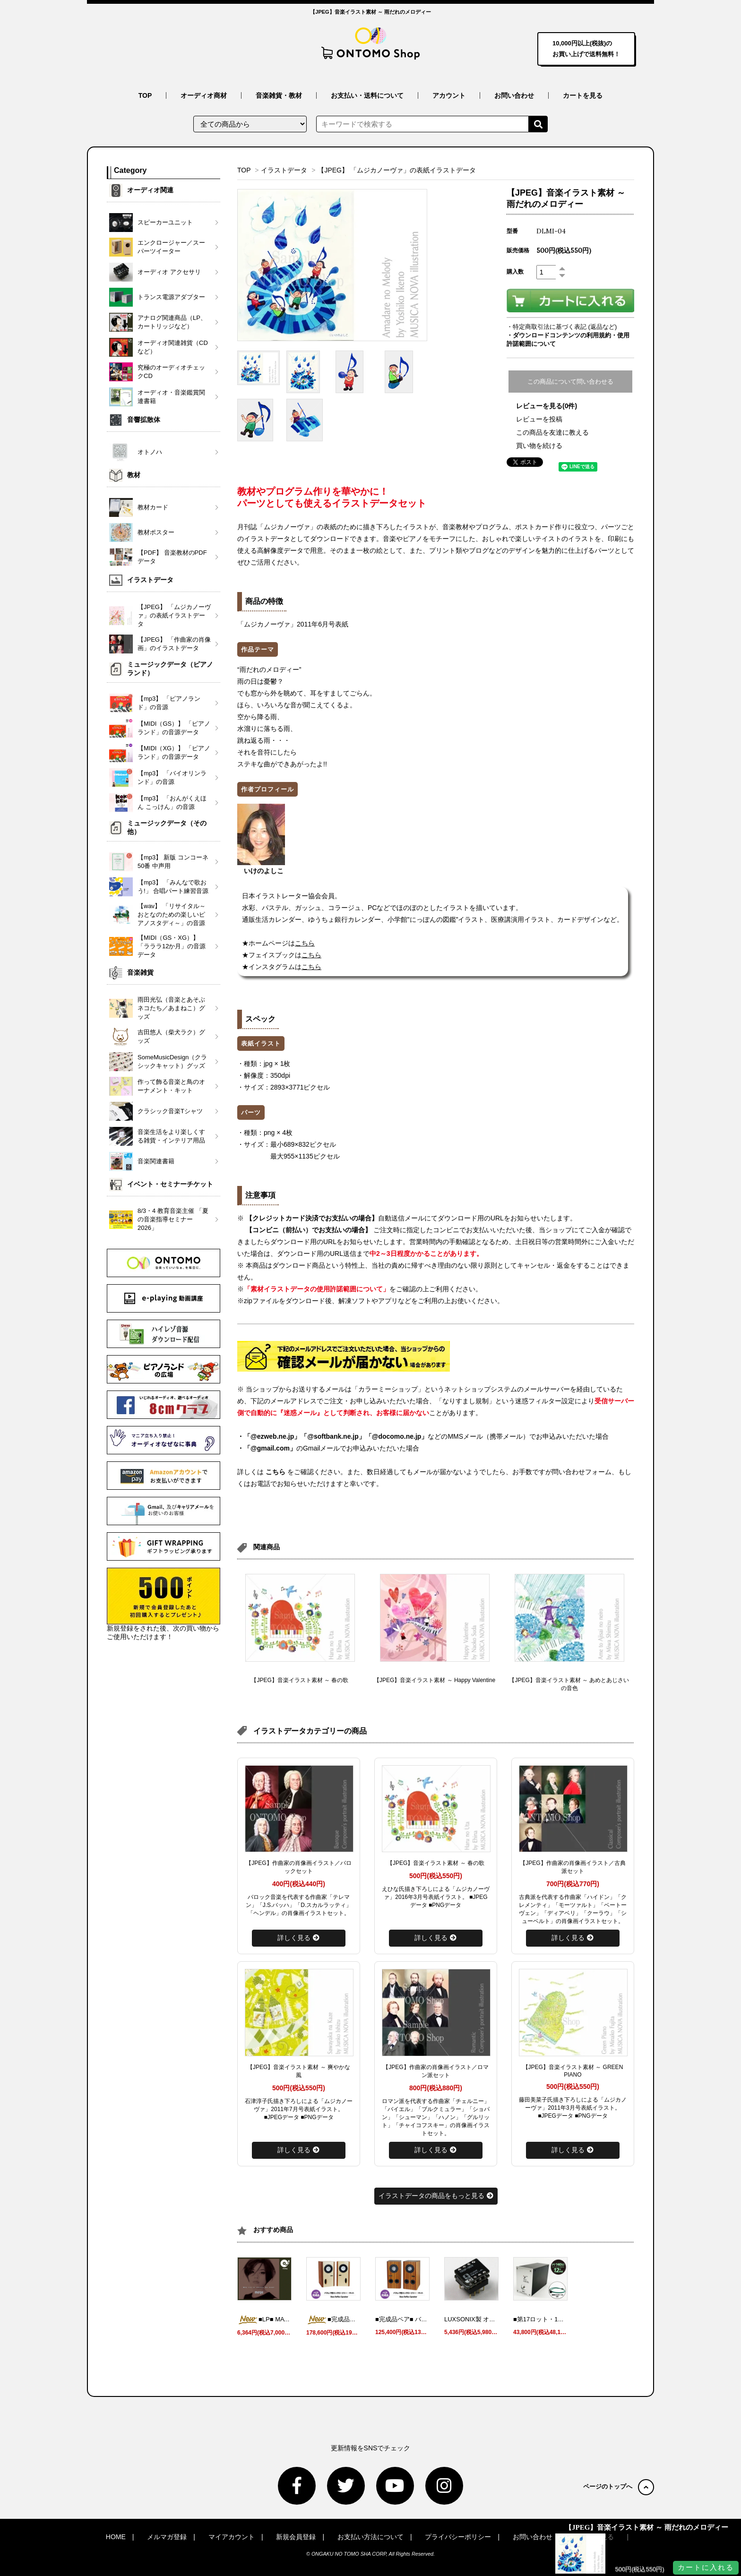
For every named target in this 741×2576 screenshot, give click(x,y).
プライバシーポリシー (458, 2537)
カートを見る (583, 95)
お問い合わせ (514, 95)
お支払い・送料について (367, 95)
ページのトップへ (618, 2486)
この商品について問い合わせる (570, 381)
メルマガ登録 (167, 2537)
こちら (275, 1472)
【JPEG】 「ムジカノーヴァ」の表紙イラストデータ (396, 170)
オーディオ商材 (204, 95)
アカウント (448, 95)
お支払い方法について (370, 2537)
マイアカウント (231, 2537)
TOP (145, 95)
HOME (116, 2537)
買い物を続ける (539, 445)
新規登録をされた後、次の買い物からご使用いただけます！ (163, 1604)
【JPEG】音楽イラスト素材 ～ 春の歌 (299, 1680)
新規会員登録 (296, 2537)
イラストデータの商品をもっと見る (436, 2195)
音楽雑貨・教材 (279, 95)
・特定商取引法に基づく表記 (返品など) (562, 326)
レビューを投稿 (539, 419)
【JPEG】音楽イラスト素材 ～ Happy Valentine (434, 1680)
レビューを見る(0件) (546, 406)
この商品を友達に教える (552, 432)
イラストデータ (284, 170)
